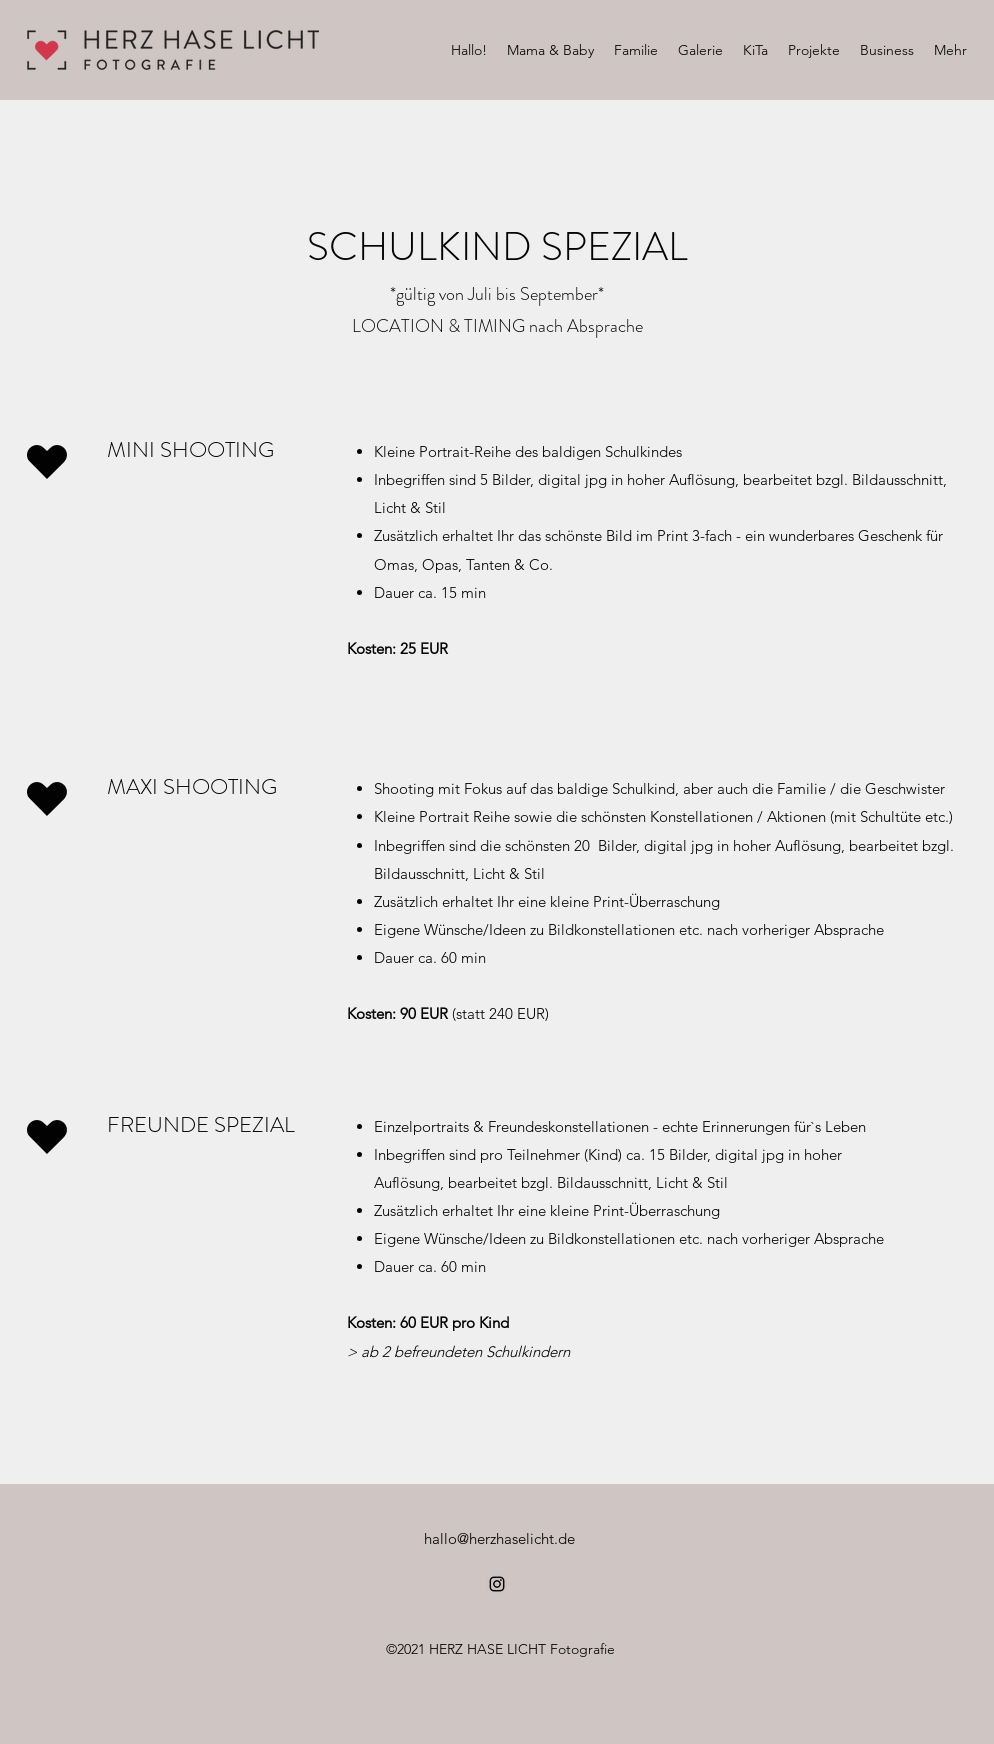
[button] (550, 50)
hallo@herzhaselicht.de (499, 1538)
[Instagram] (497, 1584)
